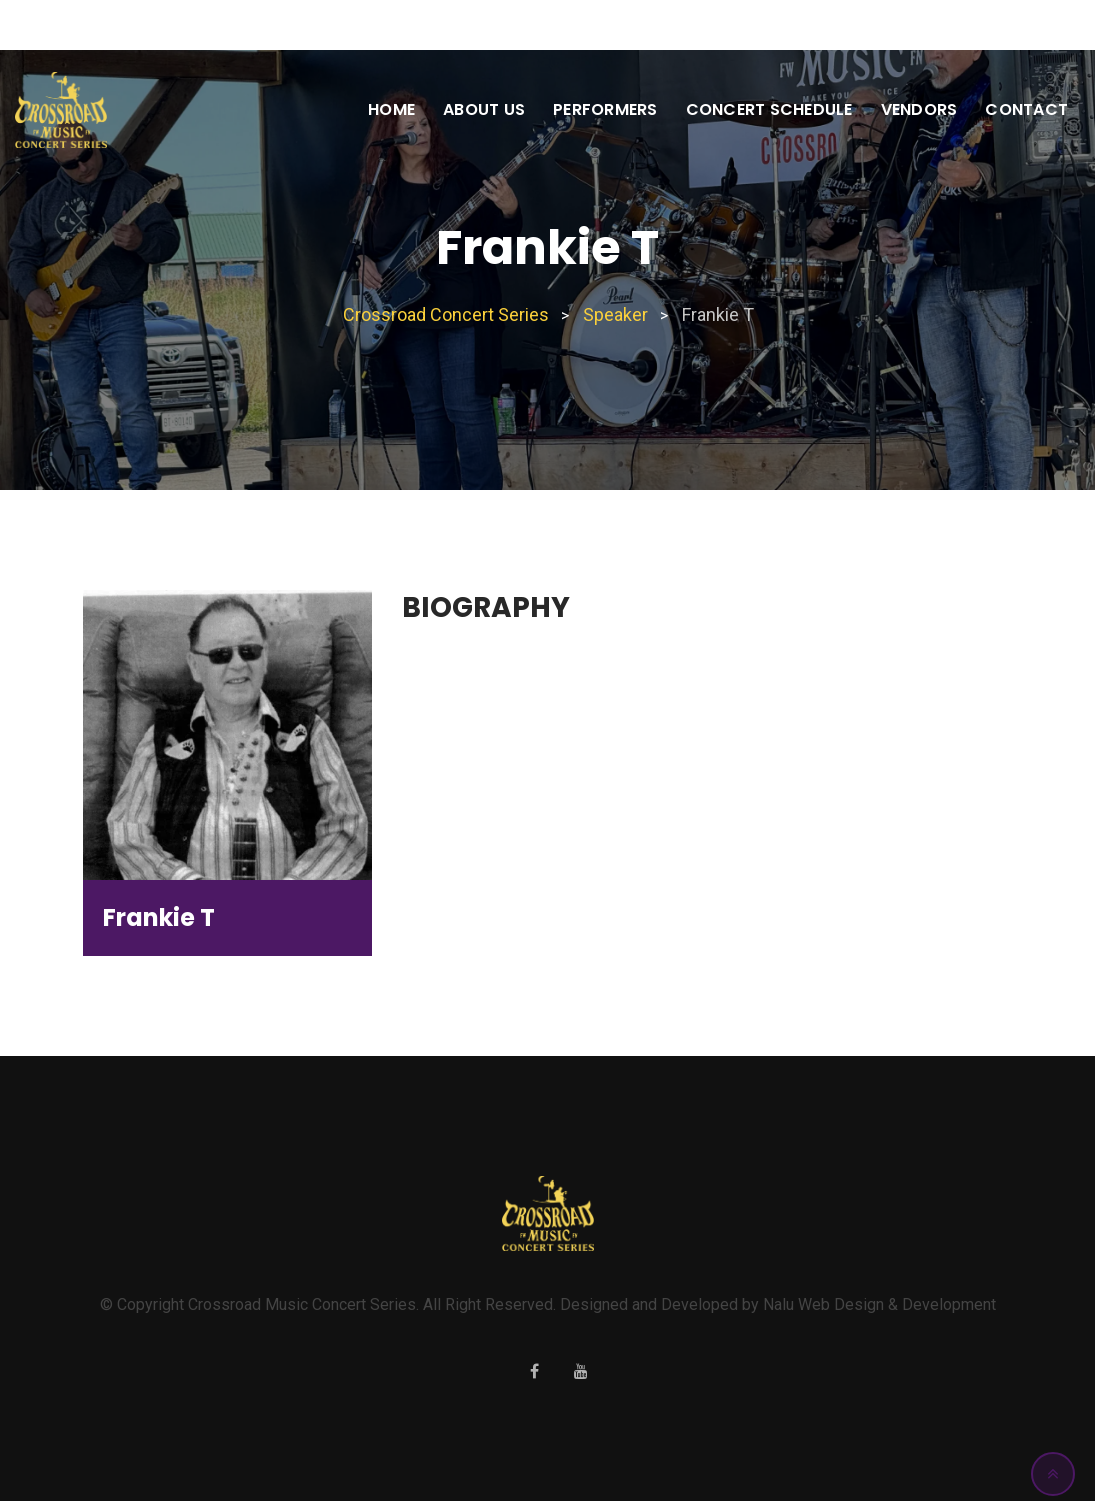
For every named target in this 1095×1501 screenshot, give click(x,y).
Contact (1026, 109)
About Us (484, 109)
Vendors (919, 109)
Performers (605, 109)
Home (391, 109)
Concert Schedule (769, 109)
